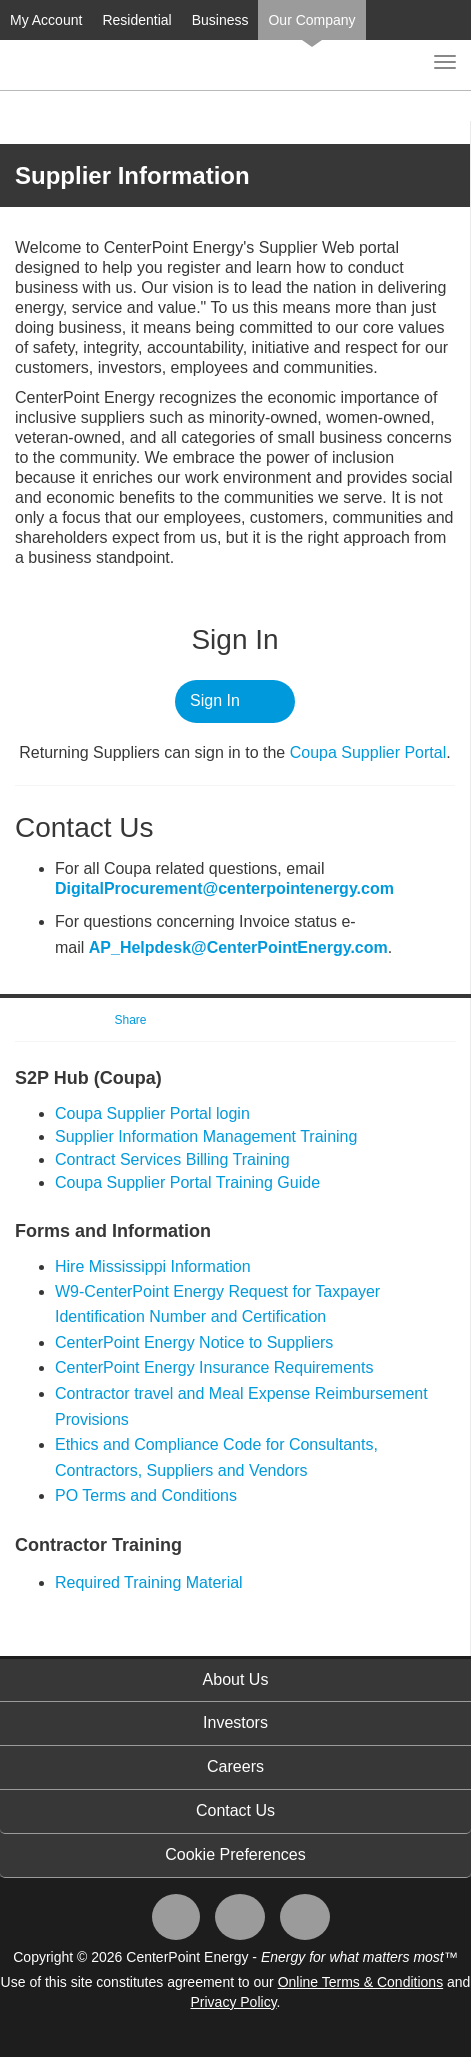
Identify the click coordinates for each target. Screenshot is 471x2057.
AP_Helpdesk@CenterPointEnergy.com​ (238, 947)
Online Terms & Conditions (360, 1982)
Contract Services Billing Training (172, 1159)
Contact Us (235, 1810)
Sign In (215, 700)
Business (220, 20)
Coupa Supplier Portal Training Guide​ (187, 1182)
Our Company (311, 20)
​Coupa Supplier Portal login (152, 1113)
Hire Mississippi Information (153, 1266)
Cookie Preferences (235, 1854)
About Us (236, 1679)
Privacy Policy (234, 2002)
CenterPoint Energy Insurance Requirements (214, 1367)
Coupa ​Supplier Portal (368, 752)
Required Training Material (149, 1582)
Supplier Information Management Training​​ (206, 1136)
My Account (46, 20)
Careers (235, 1766)
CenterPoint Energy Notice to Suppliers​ (194, 1342)
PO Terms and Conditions (146, 1495)
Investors (235, 1722)
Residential (136, 20)
